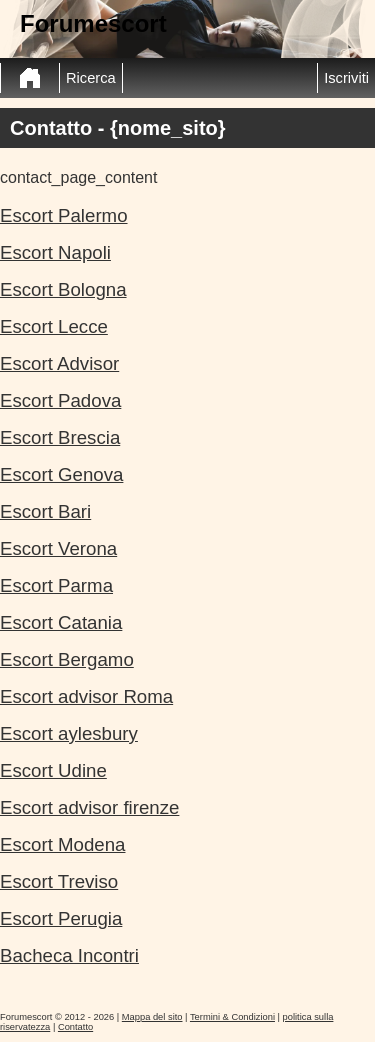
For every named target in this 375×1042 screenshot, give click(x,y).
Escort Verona (58, 548)
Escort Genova (61, 474)
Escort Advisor (59, 363)
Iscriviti (346, 78)
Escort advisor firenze (89, 807)
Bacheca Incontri (69, 955)
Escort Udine (53, 770)
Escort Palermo (64, 215)
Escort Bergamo (67, 659)
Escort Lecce (54, 326)
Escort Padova (60, 400)
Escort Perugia (61, 918)
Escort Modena (62, 844)
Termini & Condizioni (232, 1017)
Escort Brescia (60, 437)
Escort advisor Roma (86, 696)
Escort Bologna (63, 289)
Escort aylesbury (69, 733)
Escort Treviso (59, 881)
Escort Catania (61, 622)
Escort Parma (56, 585)
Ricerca (91, 78)
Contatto (75, 1027)
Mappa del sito (152, 1017)
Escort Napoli (55, 252)
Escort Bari (45, 511)
